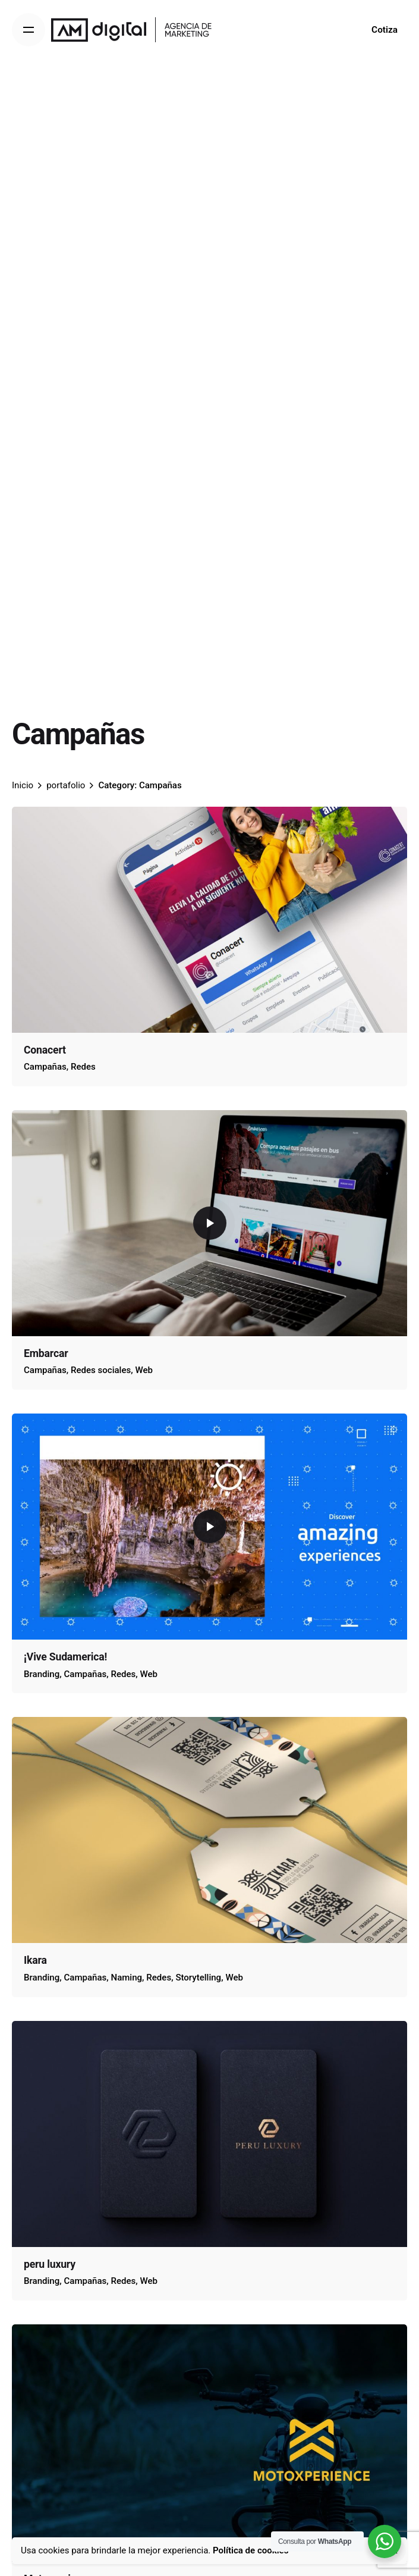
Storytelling (198, 1977)
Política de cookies (250, 2550)
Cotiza (384, 29)
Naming (127, 1977)
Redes (83, 1066)
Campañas (45, 1066)
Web (144, 1370)
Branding (41, 1674)
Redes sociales (101, 1370)
